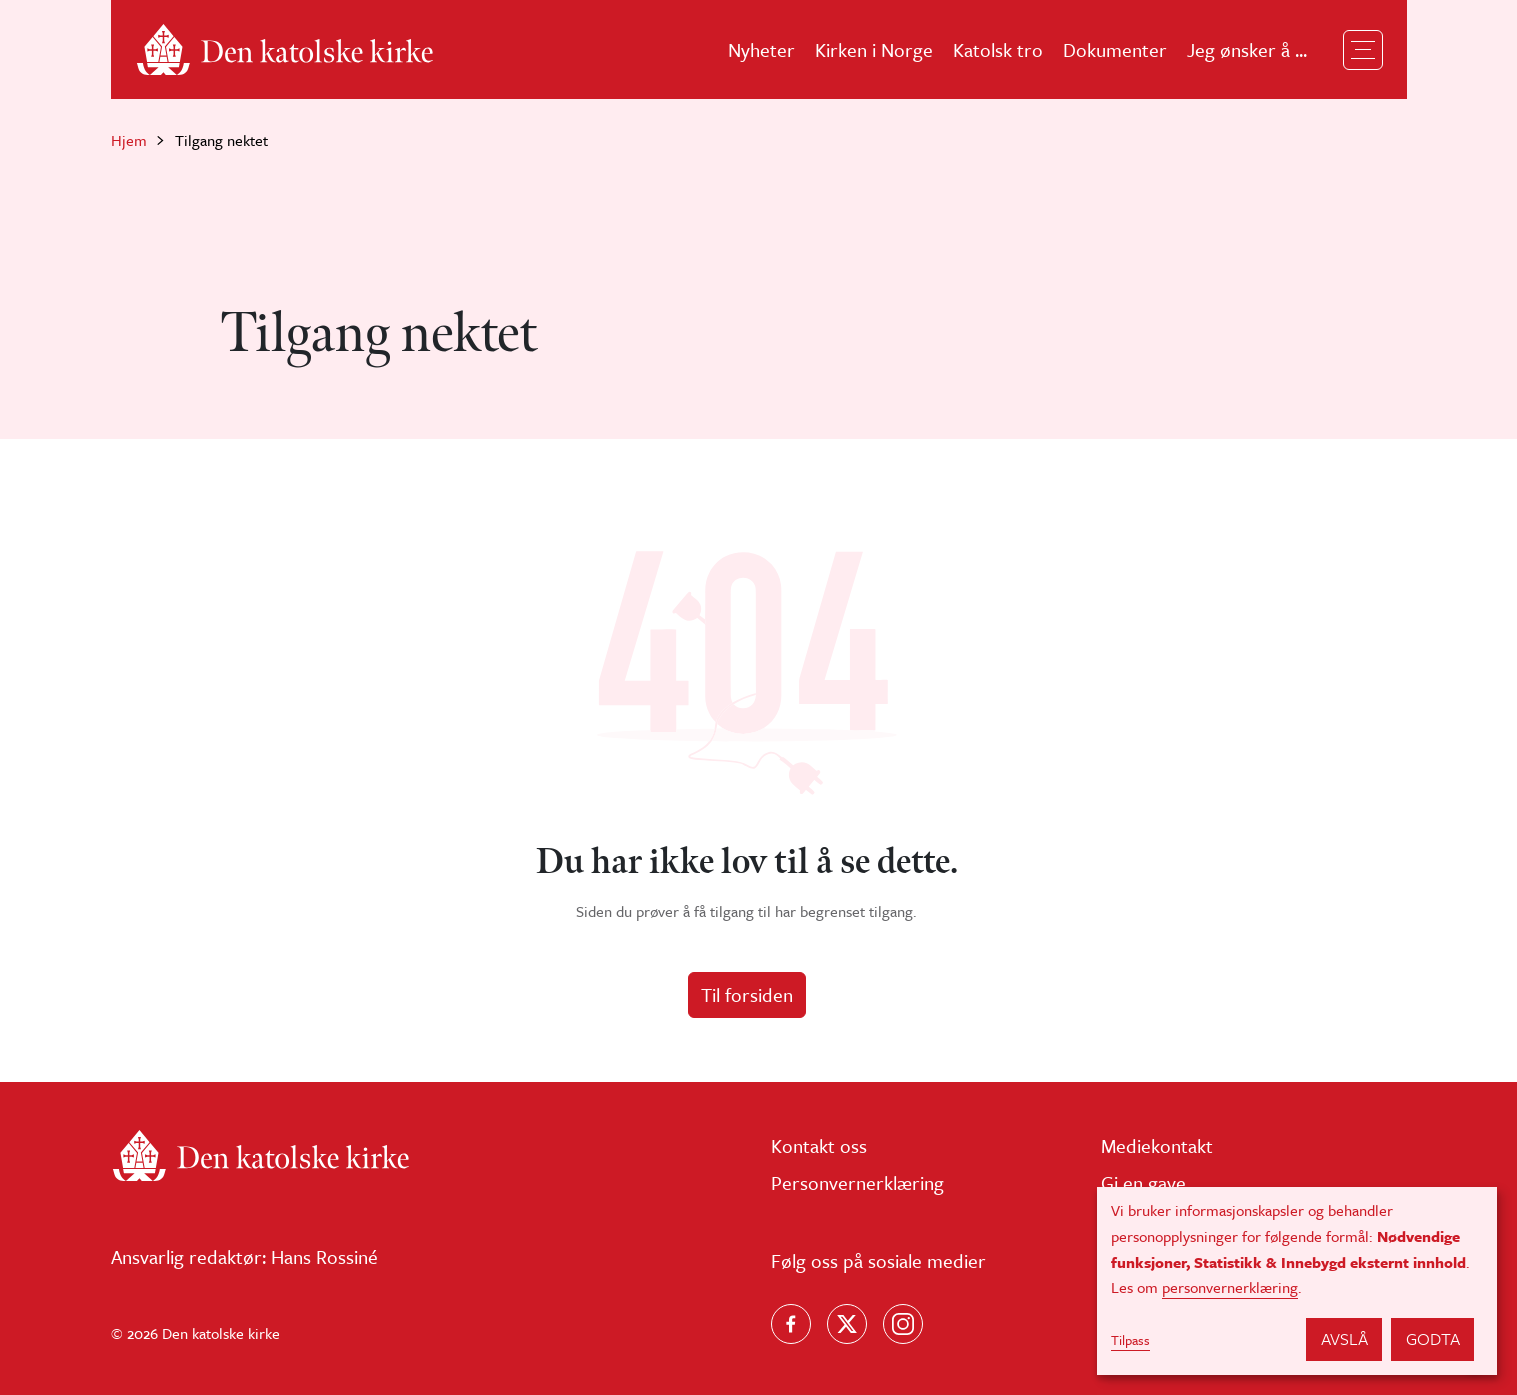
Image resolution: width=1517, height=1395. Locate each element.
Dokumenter (1115, 49)
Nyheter (761, 49)
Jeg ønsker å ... (1247, 49)
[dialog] (1297, 1281)
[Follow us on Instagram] (903, 1324)
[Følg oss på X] (847, 1324)
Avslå (1344, 1338)
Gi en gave (1143, 1182)
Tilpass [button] (1130, 1340)
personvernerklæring (1230, 1287)
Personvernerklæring (857, 1182)
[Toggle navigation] (1363, 50)
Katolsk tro (998, 49)
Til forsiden (747, 994)
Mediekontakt (1157, 1145)
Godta (1433, 1338)
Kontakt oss (819, 1145)
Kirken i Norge (874, 49)
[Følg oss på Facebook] (791, 1324)
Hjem (129, 140)
